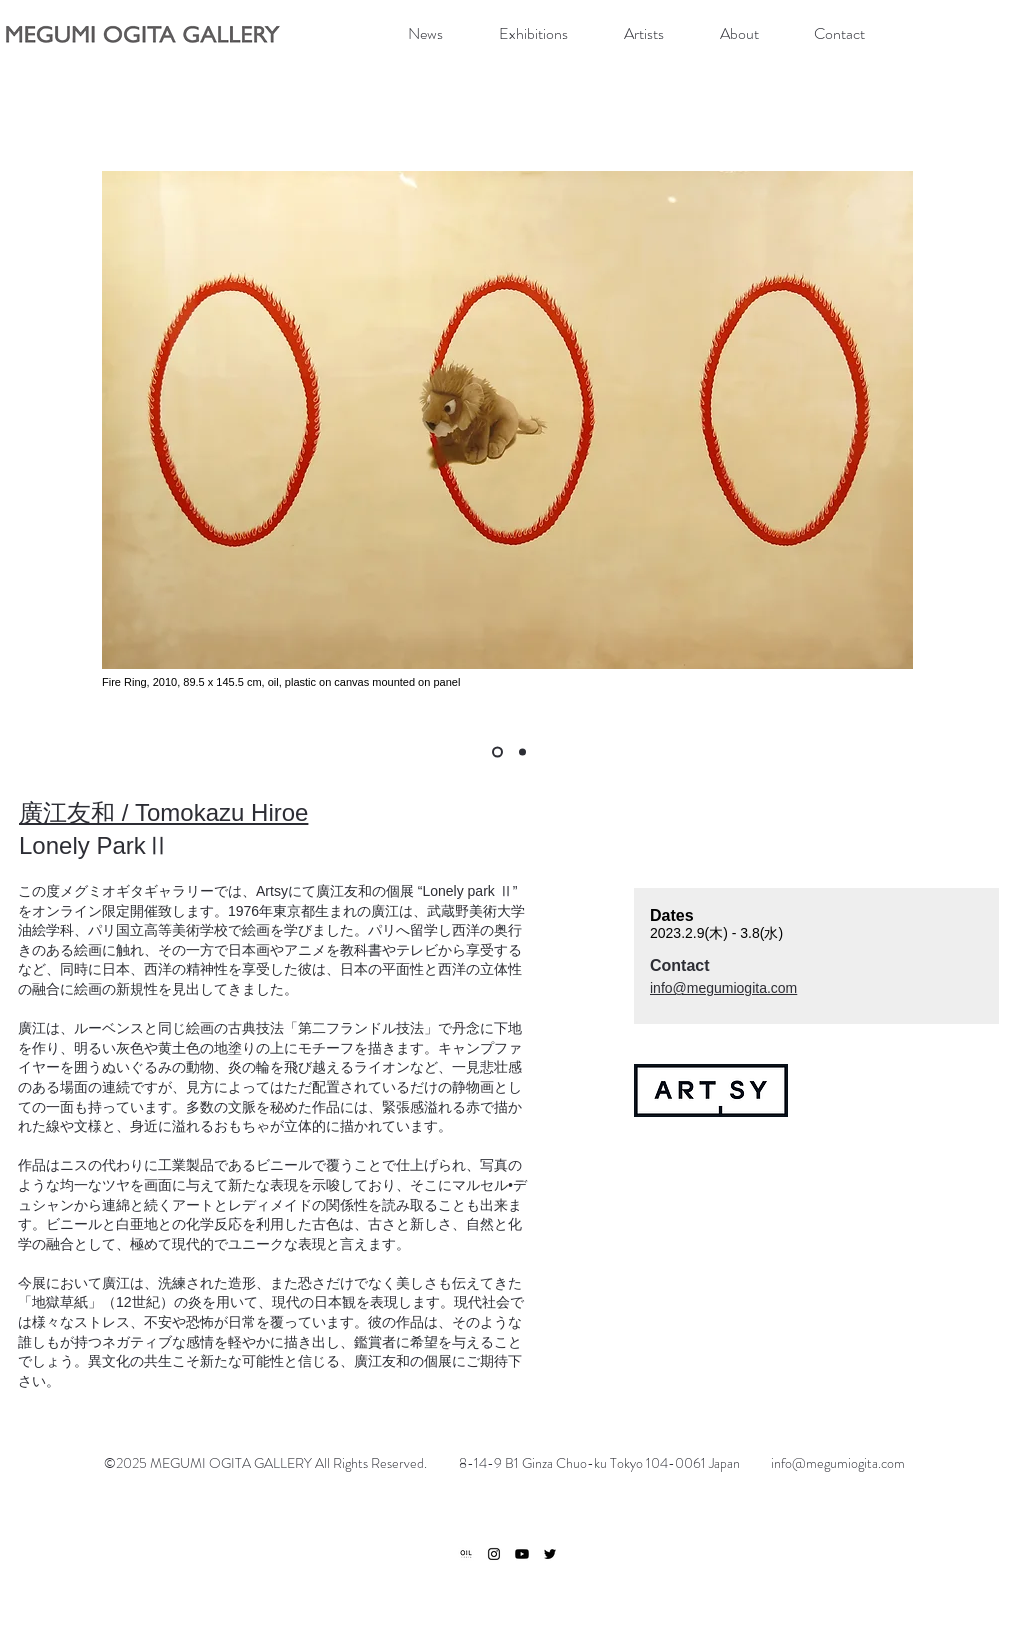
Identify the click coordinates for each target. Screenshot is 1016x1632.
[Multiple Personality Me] (497, 752)
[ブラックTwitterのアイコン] (550, 1554)
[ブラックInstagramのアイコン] (494, 1554)
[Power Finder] (522, 752)
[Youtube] (522, 1554)
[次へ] (971, 425)
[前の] (47, 425)
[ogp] (466, 1554)
